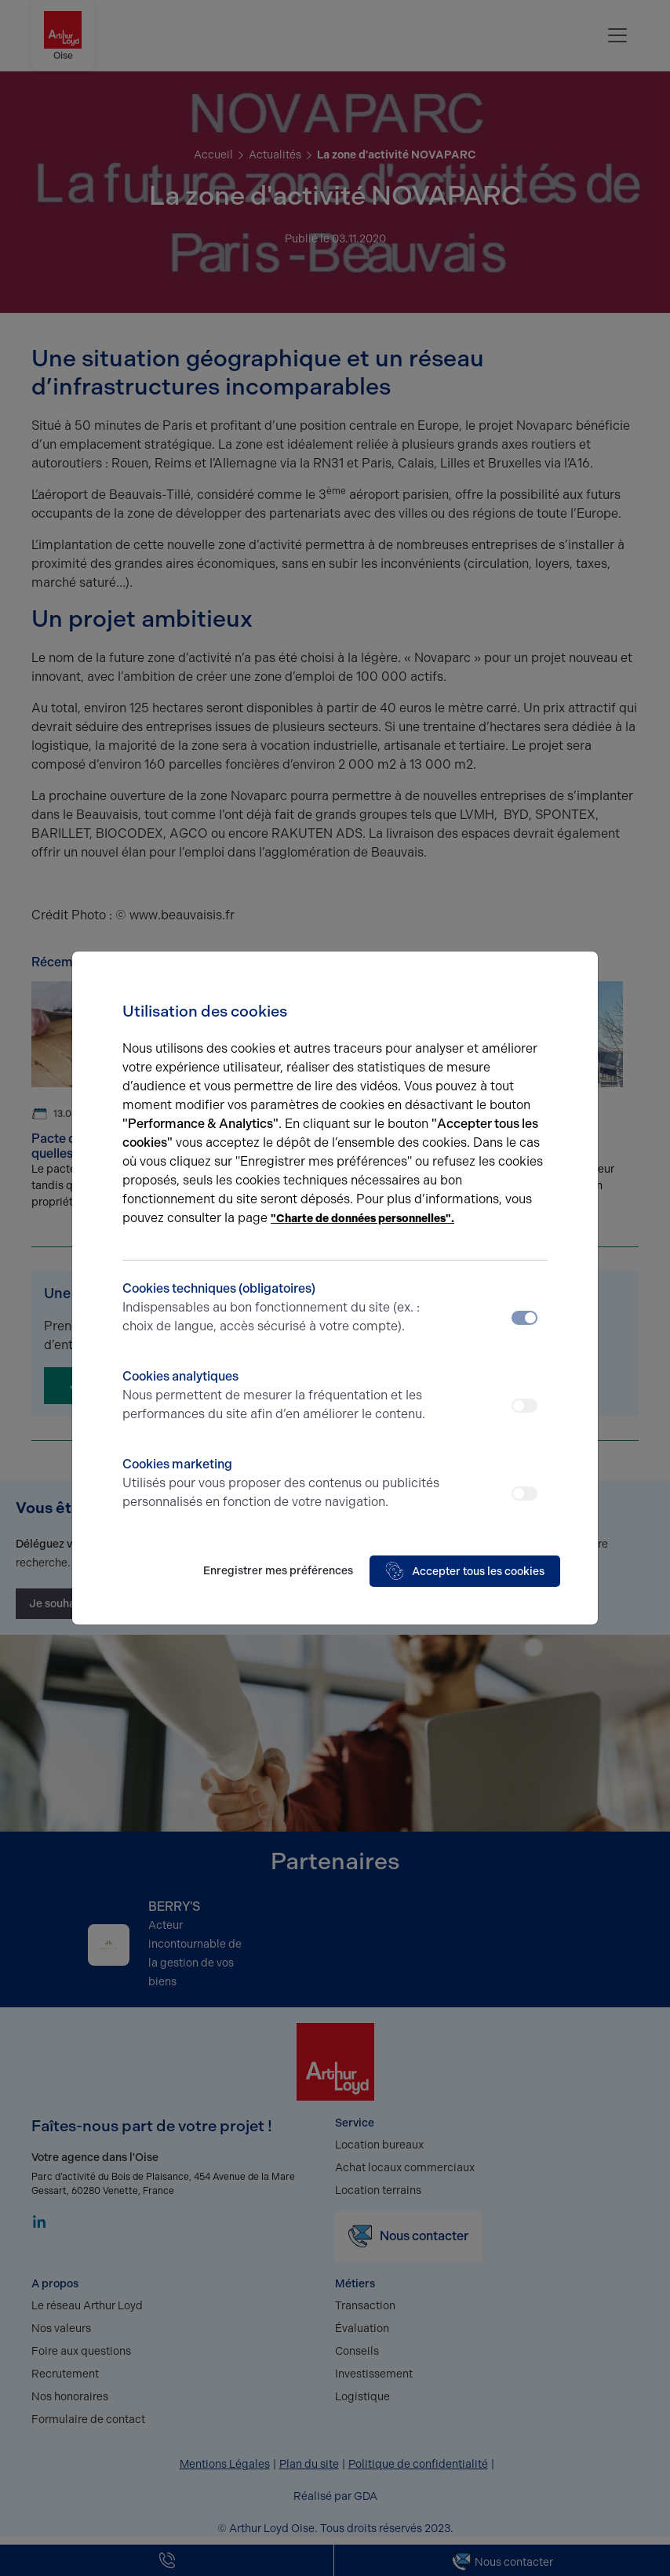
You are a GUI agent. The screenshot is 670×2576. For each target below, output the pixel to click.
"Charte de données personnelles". (362, 1218)
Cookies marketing (282, 1484)
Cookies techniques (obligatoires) (282, 1308)
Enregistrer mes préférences (278, 1570)
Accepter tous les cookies (464, 1571)
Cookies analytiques (282, 1396)
